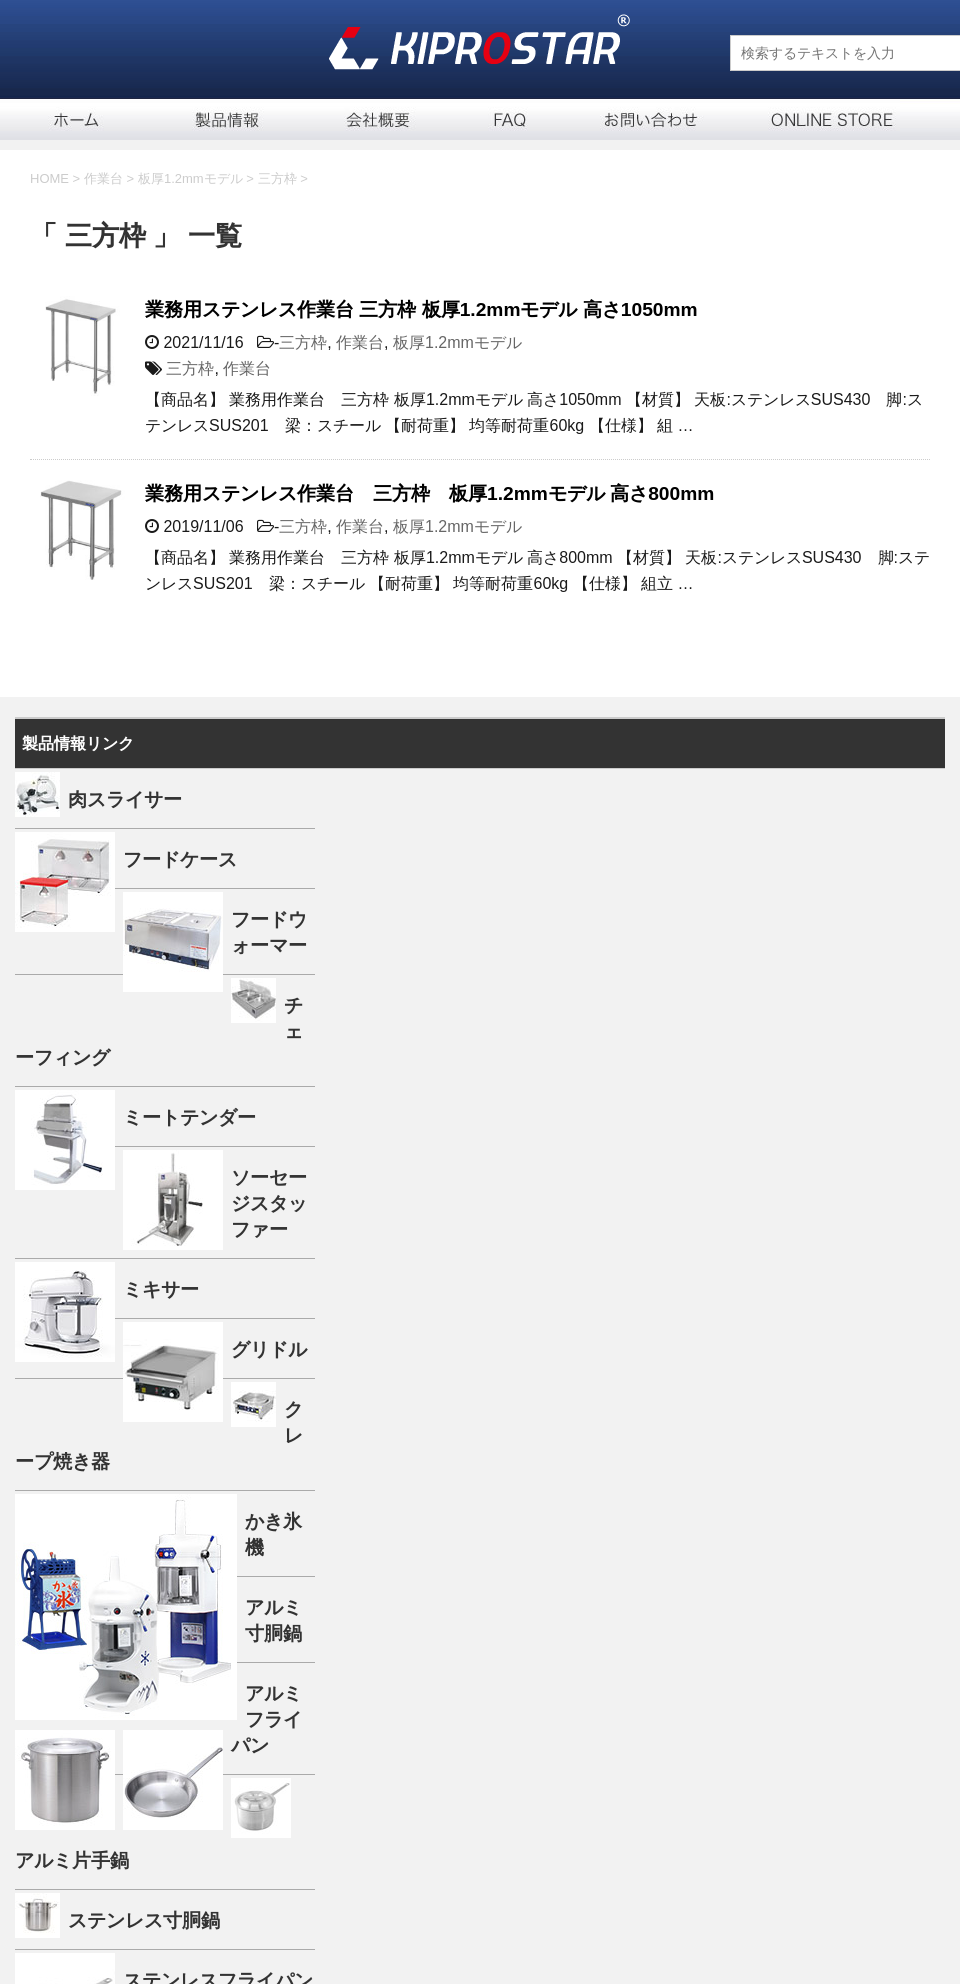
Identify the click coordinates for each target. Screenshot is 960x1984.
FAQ (510, 119)
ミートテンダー (189, 1117)
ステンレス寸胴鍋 (144, 1920)
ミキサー (161, 1289)
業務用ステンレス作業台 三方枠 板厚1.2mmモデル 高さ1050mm (421, 309)
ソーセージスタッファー (269, 1203)
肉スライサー (125, 799)
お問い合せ (650, 119)
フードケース (180, 859)
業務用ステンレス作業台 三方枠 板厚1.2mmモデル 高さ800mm (429, 493)
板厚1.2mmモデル (457, 342)
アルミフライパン (266, 1719)
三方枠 (303, 342)
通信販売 (815, 119)
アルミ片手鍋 (72, 1860)
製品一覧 (230, 119)
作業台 (360, 342)
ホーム (75, 119)
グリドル (269, 1349)
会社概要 (380, 119)
